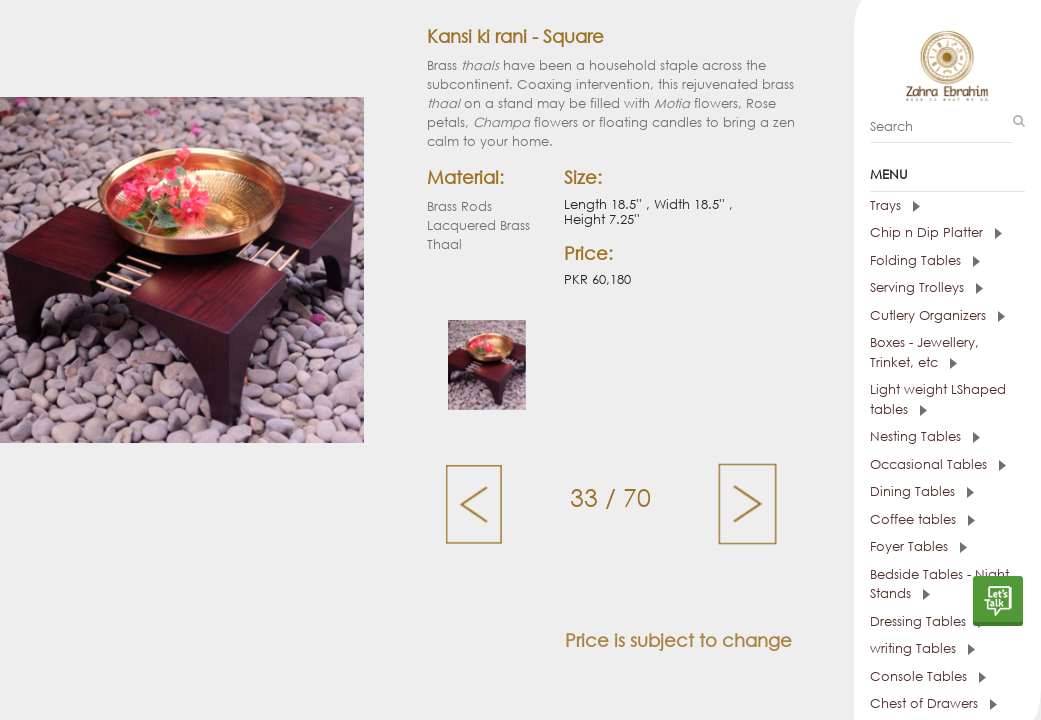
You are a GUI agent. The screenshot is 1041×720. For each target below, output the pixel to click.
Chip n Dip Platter (936, 232)
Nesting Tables (925, 436)
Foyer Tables (918, 546)
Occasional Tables (938, 464)
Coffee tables (922, 519)
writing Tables (922, 648)
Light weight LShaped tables (938, 399)
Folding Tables (925, 260)
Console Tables (928, 676)
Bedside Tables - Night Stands (939, 584)
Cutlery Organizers (937, 315)
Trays (895, 205)
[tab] (947, 206)
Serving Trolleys (926, 287)
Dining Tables (922, 491)
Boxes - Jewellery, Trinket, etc (924, 352)
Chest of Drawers (933, 703)
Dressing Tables (927, 621)
